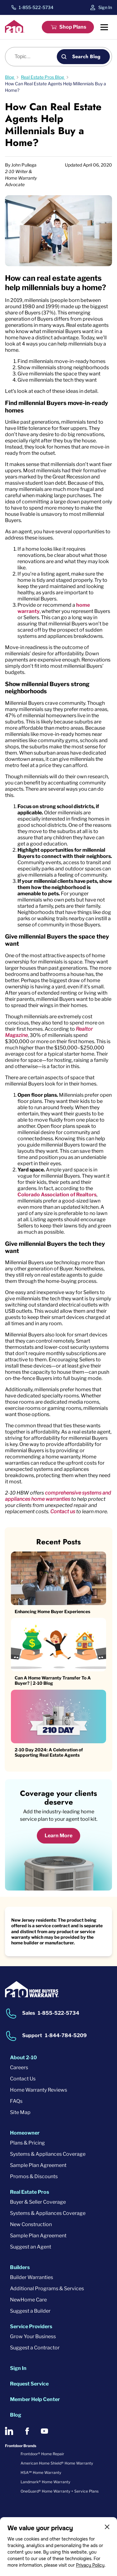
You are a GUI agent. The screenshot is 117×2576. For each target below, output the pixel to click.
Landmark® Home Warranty (45, 2481)
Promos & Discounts (34, 2176)
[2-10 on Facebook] (27, 2431)
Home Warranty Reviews (38, 2090)
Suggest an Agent (30, 2247)
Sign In (105, 7)
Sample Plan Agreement (38, 2165)
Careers (19, 2067)
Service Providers (31, 2326)
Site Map (20, 2112)
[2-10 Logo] (14, 31)
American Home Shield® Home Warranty (57, 2463)
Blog (15, 2415)
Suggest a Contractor (35, 2348)
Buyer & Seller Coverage (38, 2202)
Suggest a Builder (30, 2311)
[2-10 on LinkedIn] (9, 2431)
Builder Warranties (31, 2277)
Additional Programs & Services (47, 2288)
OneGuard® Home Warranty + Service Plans (60, 2491)
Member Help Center (35, 2399)
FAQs (16, 2101)
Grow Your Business (33, 2336)
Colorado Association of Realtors (56, 1195)
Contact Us (23, 2079)
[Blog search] (34, 56)
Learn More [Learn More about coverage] (58, 1836)
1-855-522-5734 (36, 7)
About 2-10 (23, 2057)
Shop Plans (72, 27)
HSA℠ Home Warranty (41, 2472)
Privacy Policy (90, 2565)
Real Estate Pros (29, 2192)
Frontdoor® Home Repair (42, 2453)
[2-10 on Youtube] (44, 2431)
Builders (20, 2267)
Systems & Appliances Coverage (47, 2154)
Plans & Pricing (27, 2143)
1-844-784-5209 (66, 2035)
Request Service (29, 2384)
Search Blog (86, 56)
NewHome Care (28, 2300)
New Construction (31, 2224)
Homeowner (25, 2133)
